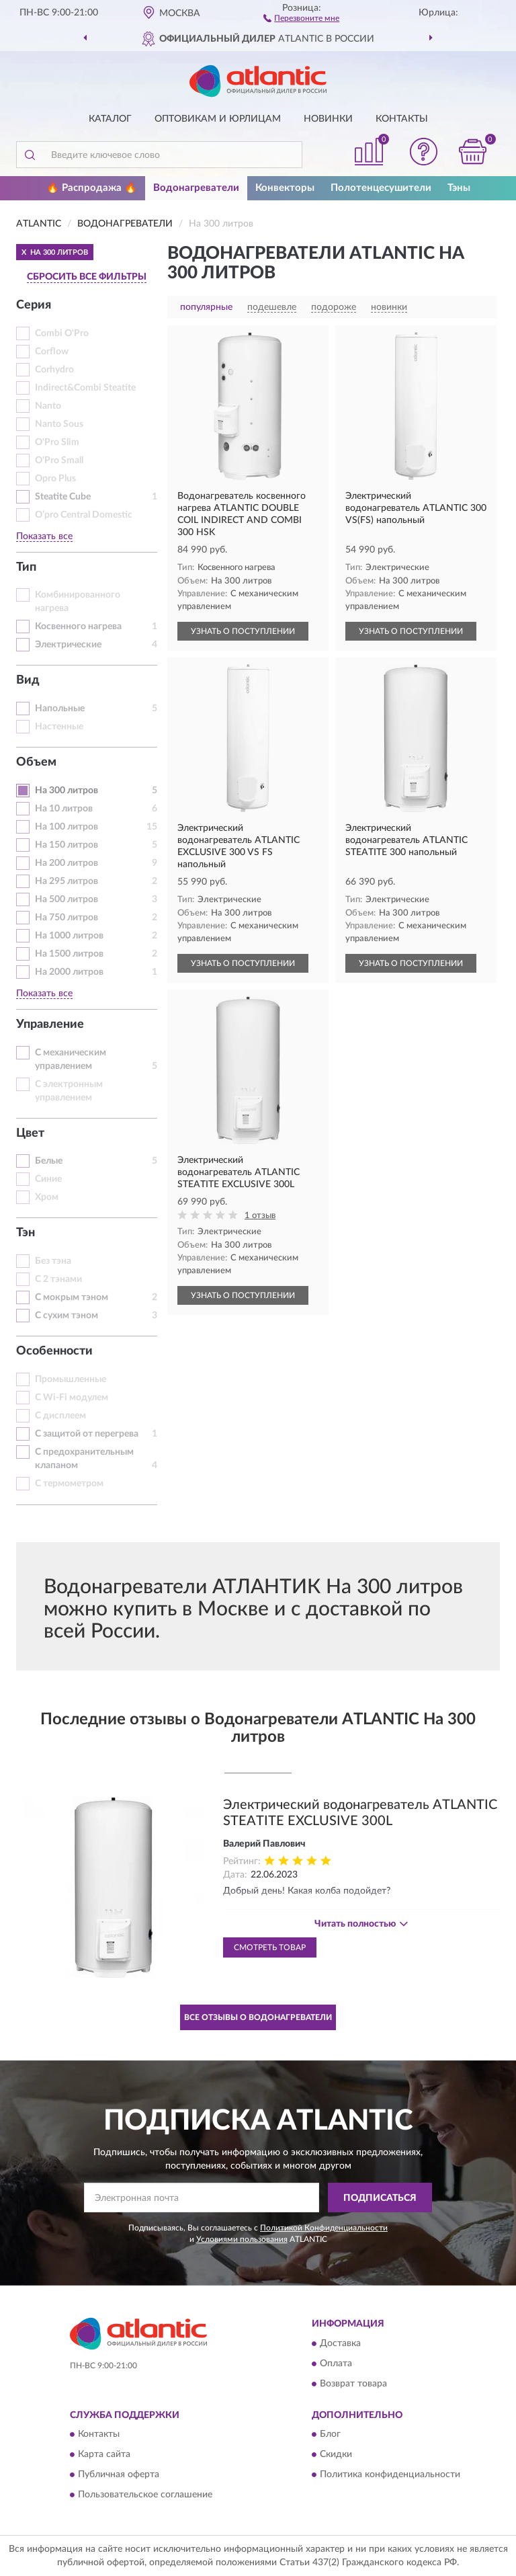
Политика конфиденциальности (390, 2475)
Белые (48, 1161)
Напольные (60, 708)
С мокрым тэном (71, 1297)
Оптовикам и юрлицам (218, 119)
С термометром (69, 1483)
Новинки (328, 119)
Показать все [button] (44, 536)
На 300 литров (66, 790)
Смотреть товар (270, 1947)
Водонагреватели (196, 188)
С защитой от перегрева (86, 1434)
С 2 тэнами (58, 1279)
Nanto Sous (59, 424)
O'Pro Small (59, 460)
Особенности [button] (54, 1351)
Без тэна (53, 1261)
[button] (301, 17)
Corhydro (54, 369)
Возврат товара (353, 2383)
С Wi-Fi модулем (71, 1397)
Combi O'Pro (62, 333)
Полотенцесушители (381, 188)
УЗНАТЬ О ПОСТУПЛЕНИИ (243, 631)
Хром (46, 1197)
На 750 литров (66, 917)
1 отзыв (260, 1215)
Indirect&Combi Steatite (85, 388)
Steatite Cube (63, 496)
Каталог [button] (110, 119)
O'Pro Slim (57, 442)
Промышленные (70, 1379)
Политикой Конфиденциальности (324, 2228)
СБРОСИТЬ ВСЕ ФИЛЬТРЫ (86, 277)
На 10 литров (64, 808)
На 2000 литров (69, 972)
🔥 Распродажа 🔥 (91, 188)
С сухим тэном (66, 1315)
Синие (48, 1179)
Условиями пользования (242, 2239)
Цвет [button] (30, 1133)
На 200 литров (66, 863)
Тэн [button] (25, 1233)
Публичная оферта (118, 2475)
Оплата (336, 2363)
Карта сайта (104, 2455)
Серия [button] (33, 305)
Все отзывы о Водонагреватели (258, 2017)
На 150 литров (66, 845)
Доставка (340, 2343)
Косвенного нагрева (78, 626)
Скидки (336, 2455)
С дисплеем (60, 1415)
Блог (330, 2435)
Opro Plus (55, 478)
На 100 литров (66, 827)
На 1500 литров (69, 954)
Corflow (52, 351)
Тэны (458, 188)
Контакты (402, 119)
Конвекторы (284, 188)
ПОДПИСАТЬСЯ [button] (380, 2198)
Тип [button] (26, 567)
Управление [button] (50, 1024)
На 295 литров (66, 881)
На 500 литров (66, 899)
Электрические (68, 644)
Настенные (59, 726)
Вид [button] (28, 680)
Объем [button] (36, 762)
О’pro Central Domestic (83, 515)
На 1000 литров (69, 935)
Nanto (48, 406)
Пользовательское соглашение (145, 2495)
